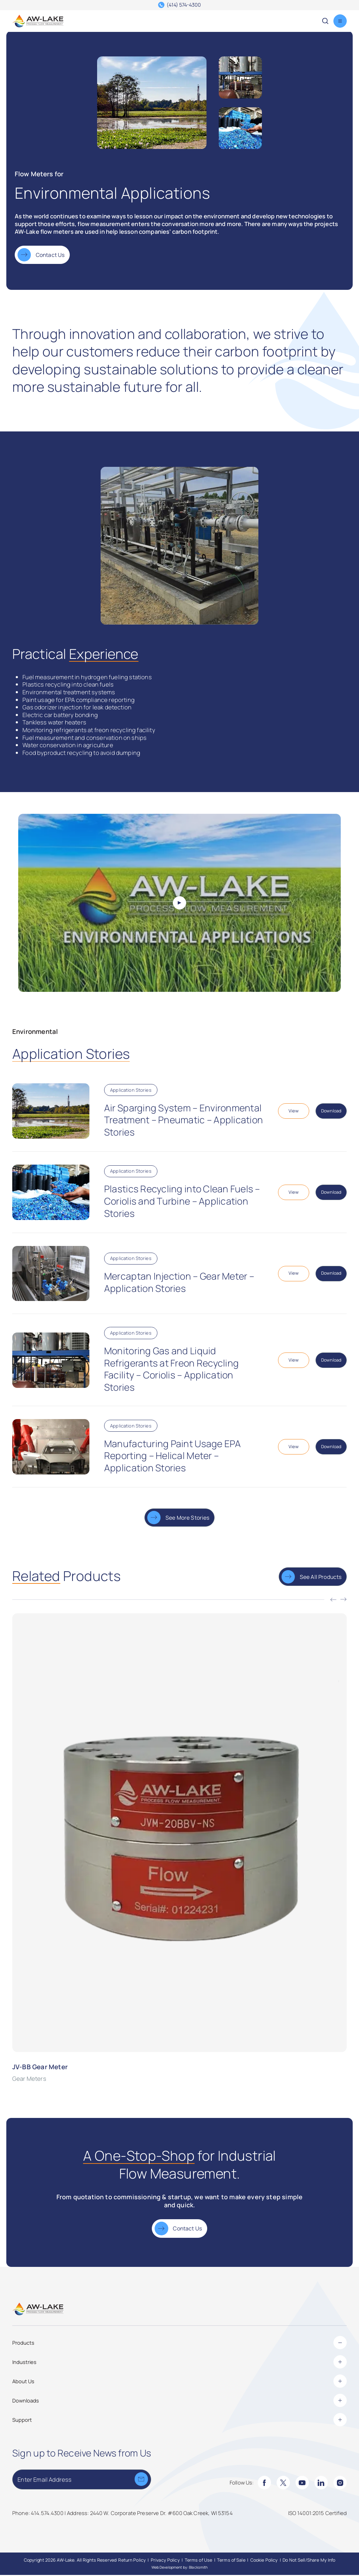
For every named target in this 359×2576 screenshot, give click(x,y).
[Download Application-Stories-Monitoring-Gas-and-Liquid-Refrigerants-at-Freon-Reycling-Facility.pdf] (331, 1361)
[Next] (343, 1600)
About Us (179, 2381)
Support (179, 2420)
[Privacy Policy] (165, 2561)
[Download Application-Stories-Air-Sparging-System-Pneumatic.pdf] (331, 1112)
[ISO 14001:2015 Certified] (317, 2514)
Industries (179, 2363)
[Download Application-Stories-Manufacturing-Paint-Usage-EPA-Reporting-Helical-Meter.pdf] (331, 1448)
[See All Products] (313, 1577)
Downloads (179, 2401)
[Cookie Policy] (264, 2561)
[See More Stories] (179, 1518)
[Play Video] (179, 903)
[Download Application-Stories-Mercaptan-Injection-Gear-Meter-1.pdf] (331, 1274)
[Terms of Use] (198, 2561)
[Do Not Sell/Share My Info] (309, 2561)
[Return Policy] (132, 2561)
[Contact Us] (42, 255)
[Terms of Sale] (231, 2561)
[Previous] (333, 1600)
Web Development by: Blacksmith (179, 2568)
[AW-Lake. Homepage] (37, 20)
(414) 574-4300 (184, 5)
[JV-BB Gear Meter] (179, 1848)
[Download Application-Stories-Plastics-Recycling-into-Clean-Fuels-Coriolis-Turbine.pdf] (331, 1193)
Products (179, 2343)
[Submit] (141, 2480)
